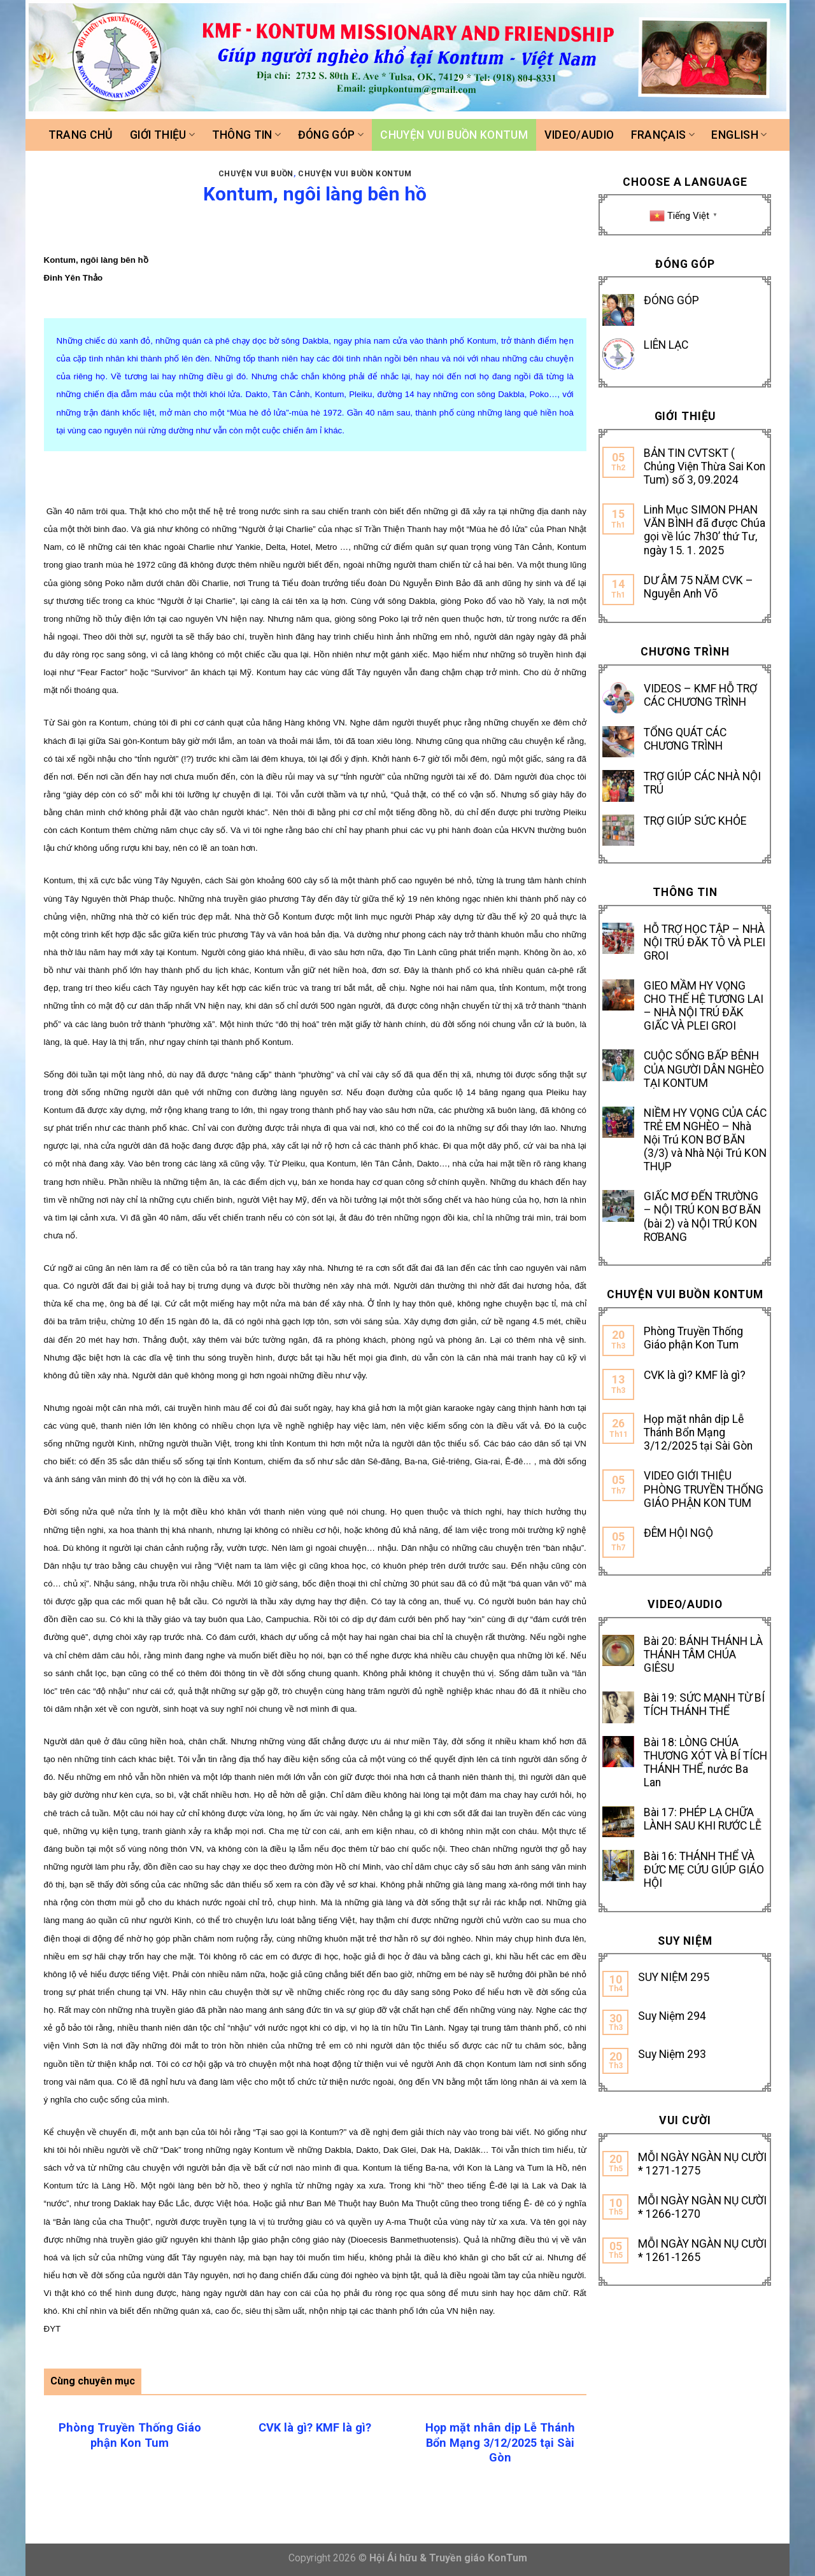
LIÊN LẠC (666, 345)
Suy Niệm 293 (672, 2054)
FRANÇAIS (663, 135)
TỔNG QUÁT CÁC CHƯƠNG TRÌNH (685, 739)
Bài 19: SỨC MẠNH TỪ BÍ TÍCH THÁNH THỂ (704, 1704)
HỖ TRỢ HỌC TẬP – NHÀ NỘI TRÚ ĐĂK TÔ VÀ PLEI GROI (704, 942)
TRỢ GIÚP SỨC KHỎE (695, 821)
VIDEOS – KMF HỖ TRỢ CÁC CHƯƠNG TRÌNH (700, 695)
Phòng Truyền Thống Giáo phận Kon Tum (693, 1338)
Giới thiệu (162, 135)
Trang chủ (80, 135)
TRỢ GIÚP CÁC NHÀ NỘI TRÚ (702, 783)
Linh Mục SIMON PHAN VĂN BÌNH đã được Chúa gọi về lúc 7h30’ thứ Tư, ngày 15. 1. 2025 (704, 529)
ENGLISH (739, 135)
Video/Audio (579, 135)
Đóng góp (331, 135)
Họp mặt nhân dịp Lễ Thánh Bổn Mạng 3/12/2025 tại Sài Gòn (698, 1432)
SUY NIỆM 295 (673, 1977)
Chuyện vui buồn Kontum (454, 135)
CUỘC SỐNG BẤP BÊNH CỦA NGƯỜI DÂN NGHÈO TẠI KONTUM (704, 1069)
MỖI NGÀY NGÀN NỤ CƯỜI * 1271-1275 (702, 2164)
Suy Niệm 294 (672, 2016)
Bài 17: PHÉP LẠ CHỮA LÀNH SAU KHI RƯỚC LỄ (703, 1819)
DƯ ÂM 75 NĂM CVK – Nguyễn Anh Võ (698, 587)
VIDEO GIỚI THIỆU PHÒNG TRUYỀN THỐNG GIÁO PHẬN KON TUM (703, 1489)
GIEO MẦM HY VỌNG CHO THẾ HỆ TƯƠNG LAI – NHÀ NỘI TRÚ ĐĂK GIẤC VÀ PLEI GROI (703, 1005)
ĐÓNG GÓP (671, 300)
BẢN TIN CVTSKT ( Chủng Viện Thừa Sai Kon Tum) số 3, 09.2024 (704, 466)
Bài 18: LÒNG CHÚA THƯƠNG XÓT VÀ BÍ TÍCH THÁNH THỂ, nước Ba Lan (705, 1762)
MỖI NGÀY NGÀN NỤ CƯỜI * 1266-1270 (702, 2207)
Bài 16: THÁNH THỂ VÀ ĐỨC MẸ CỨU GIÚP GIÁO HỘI (704, 1869)
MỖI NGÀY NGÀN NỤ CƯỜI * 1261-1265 (702, 2250)
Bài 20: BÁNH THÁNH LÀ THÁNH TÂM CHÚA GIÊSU (703, 1654)
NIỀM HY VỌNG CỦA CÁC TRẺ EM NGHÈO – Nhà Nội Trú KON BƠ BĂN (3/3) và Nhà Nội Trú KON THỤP (705, 1140)
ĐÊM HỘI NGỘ (678, 1533)
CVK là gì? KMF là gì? (695, 1375)
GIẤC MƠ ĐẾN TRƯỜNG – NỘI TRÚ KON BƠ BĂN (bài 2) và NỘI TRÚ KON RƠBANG (702, 1216)
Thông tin (246, 135)
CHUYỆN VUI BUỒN (256, 173)
